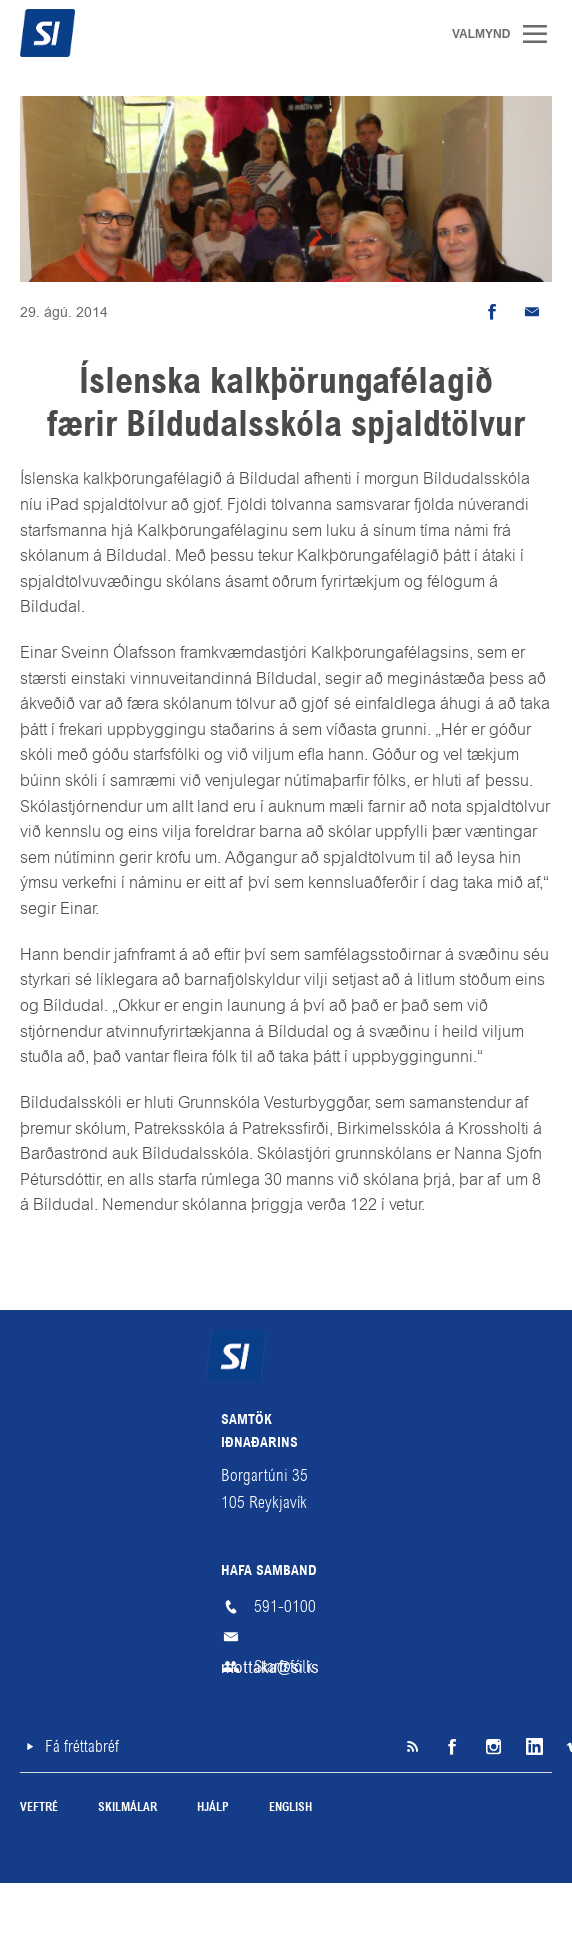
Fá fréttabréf (82, 1746)
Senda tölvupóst (532, 312)
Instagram (492, 1747)
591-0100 (285, 1606)
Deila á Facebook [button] (492, 312)
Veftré (39, 1808)
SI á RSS (412, 1747)
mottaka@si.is (286, 1637)
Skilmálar (127, 1808)
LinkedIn (532, 1747)
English (290, 1808)
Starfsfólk (283, 1666)
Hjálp (213, 1808)
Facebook (452, 1747)
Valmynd (542, 34)
